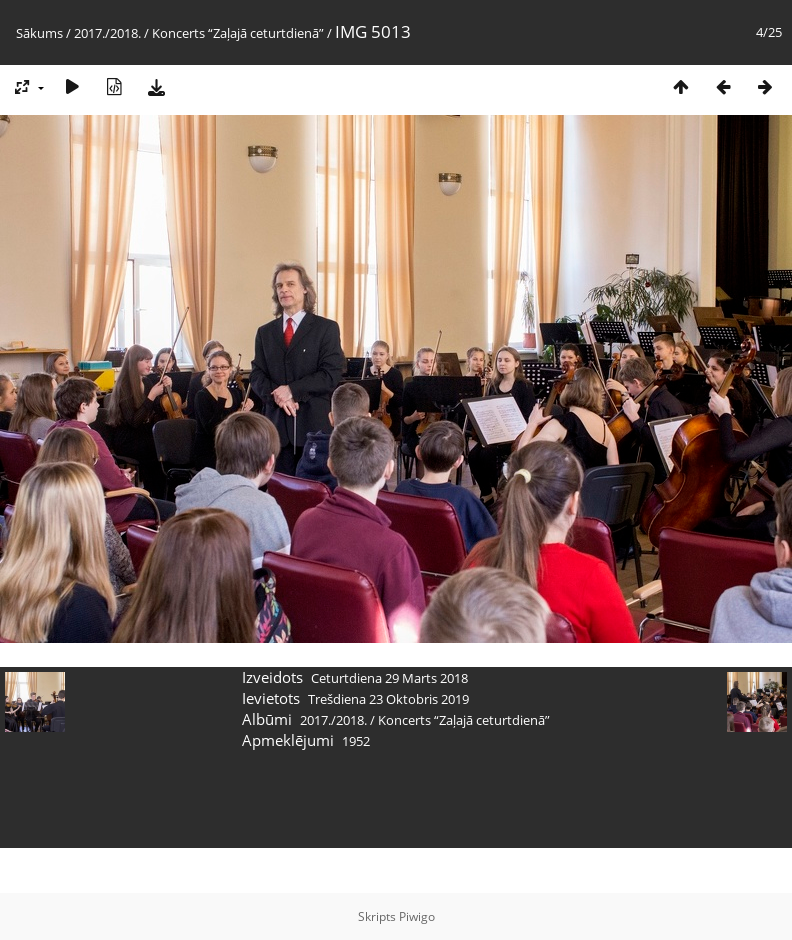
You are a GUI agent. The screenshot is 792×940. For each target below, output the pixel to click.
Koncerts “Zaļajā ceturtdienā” (238, 33)
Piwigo (417, 916)
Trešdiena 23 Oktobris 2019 (388, 699)
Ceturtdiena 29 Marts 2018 (389, 678)
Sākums (39, 33)
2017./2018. (107, 33)
